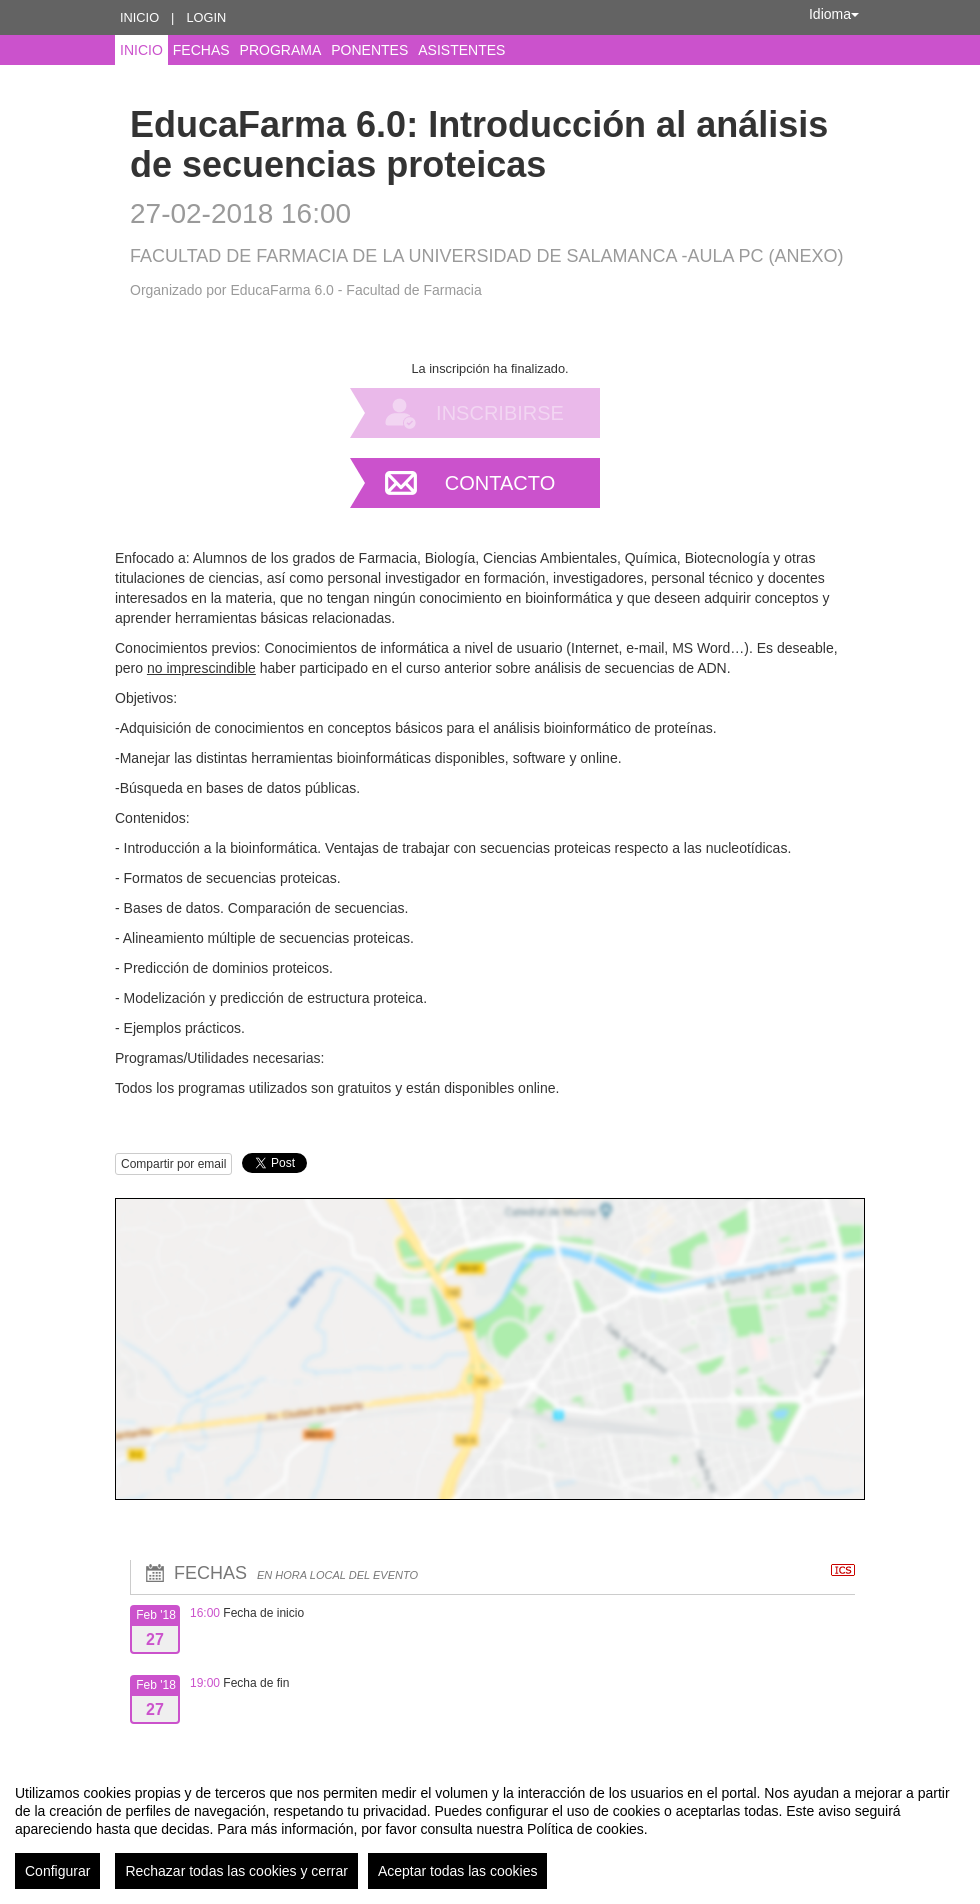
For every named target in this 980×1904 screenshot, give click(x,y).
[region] (490, 1829)
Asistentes (461, 50)
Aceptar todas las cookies (458, 1871)
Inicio (139, 17)
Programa (281, 50)
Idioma (834, 14)
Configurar (57, 1871)
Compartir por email (173, 1164)
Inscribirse (500, 413)
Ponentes (369, 50)
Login (206, 17)
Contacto (500, 483)
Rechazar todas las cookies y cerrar (236, 1871)
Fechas (201, 50)
